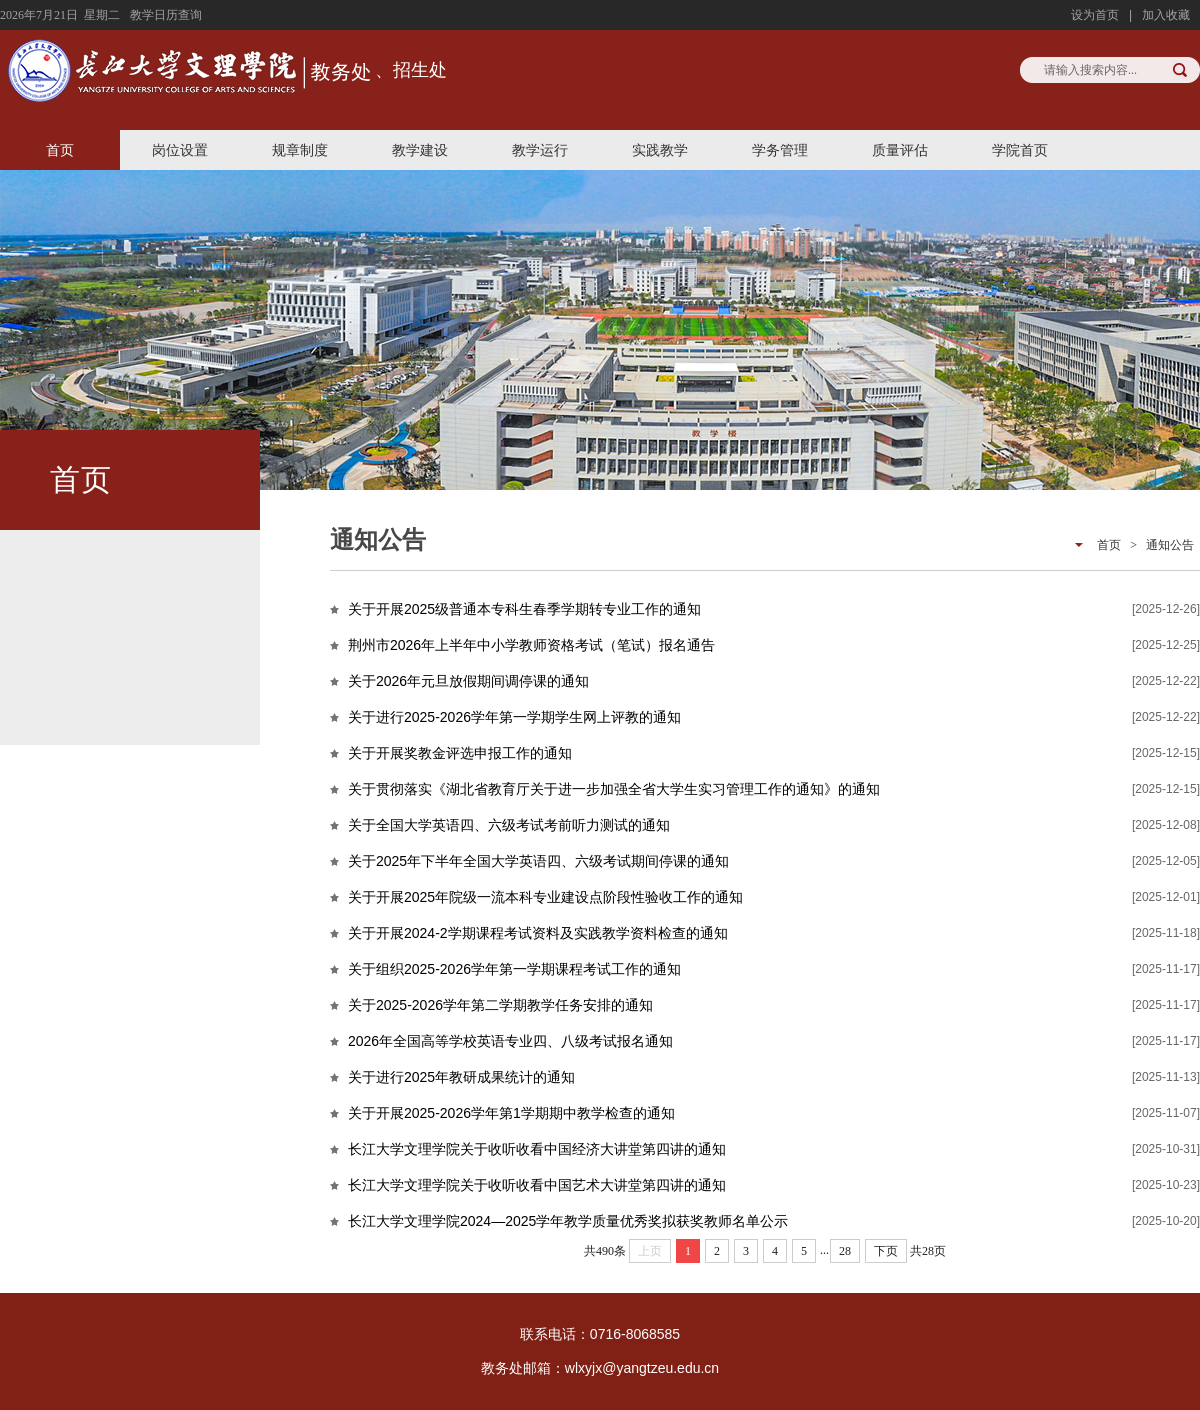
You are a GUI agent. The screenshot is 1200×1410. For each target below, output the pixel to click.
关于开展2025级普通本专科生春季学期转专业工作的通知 (524, 609)
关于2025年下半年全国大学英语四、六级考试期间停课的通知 (538, 861)
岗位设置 (180, 150)
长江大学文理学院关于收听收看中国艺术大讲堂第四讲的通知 (537, 1185)
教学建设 (420, 150)
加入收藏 (1166, 15)
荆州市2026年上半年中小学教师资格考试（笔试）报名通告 (531, 645)
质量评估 (900, 150)
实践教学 (660, 150)
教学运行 (540, 150)
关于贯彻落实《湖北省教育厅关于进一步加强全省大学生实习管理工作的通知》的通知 (614, 789)
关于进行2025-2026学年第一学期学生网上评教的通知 (514, 717)
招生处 (420, 70)
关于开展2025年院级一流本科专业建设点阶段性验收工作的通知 (545, 897)
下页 (886, 1251)
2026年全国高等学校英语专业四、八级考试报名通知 (510, 1041)
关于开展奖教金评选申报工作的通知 (460, 753)
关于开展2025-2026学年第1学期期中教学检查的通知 (511, 1113)
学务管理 (780, 150)
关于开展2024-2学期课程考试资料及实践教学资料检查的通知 (538, 933)
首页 (60, 150)
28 (845, 1251)
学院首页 (1020, 150)
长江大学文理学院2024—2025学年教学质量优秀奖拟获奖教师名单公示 (568, 1221)
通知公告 (1170, 545)
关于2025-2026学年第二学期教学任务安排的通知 (500, 1005)
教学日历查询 (166, 15)
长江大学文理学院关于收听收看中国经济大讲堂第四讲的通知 (537, 1149)
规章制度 (300, 150)
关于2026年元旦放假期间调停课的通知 (468, 681)
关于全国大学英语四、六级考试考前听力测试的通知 (509, 825)
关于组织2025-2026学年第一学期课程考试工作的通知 (514, 969)
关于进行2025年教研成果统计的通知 (461, 1077)
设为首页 (1095, 15)
